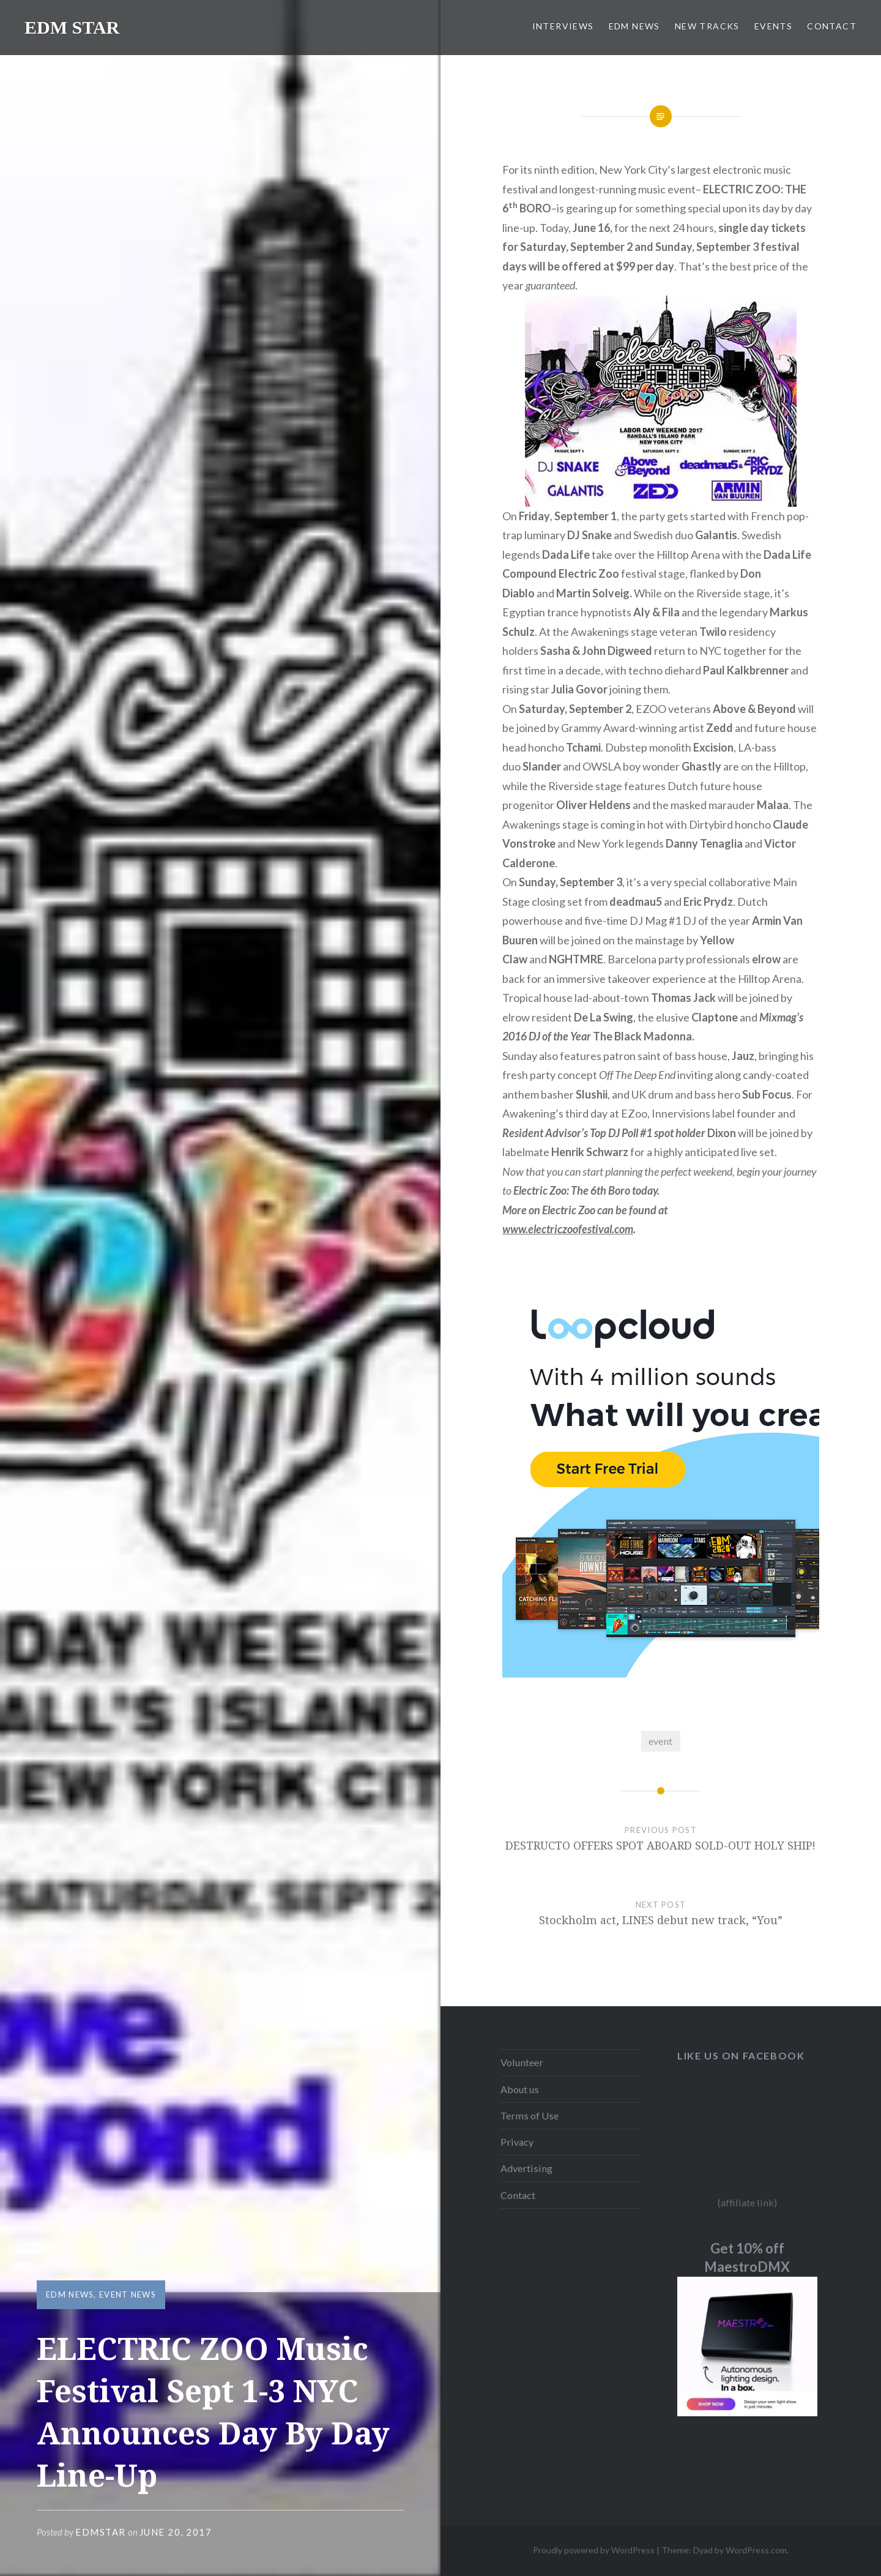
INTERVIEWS (563, 26)
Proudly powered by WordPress (594, 2550)
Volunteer (521, 2062)
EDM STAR (71, 27)
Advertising (526, 2168)
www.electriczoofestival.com (567, 1229)
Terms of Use (529, 2115)
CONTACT (832, 26)
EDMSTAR (100, 2531)
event (660, 1741)
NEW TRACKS (707, 26)
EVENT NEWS (127, 2294)
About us (519, 2089)
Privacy (516, 2142)
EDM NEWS (634, 26)
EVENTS (773, 26)
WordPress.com (756, 2550)
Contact (517, 2195)
